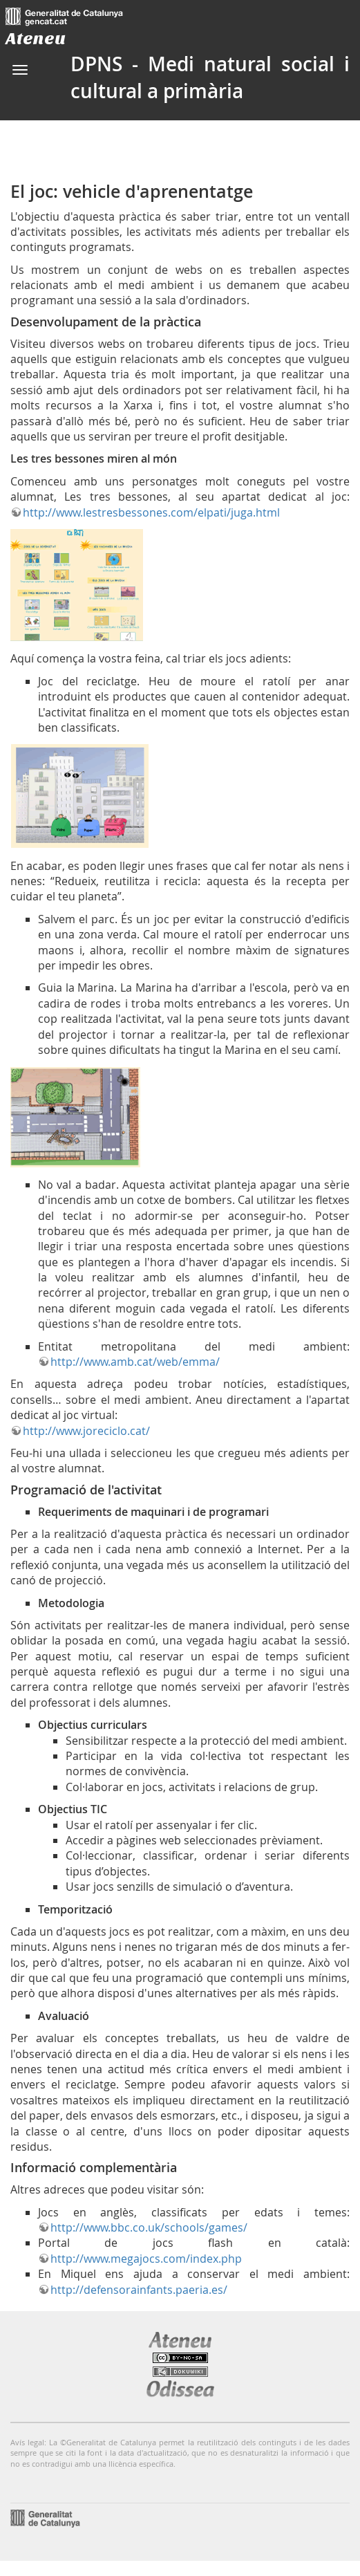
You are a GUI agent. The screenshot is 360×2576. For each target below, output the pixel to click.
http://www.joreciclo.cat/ (86, 1430)
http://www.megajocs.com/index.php (146, 2258)
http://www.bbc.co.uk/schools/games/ (148, 2227)
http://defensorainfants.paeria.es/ (138, 2289)
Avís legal (27, 2442)
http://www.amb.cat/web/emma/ (135, 1361)
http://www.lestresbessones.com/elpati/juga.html (151, 512)
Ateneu (36, 38)
